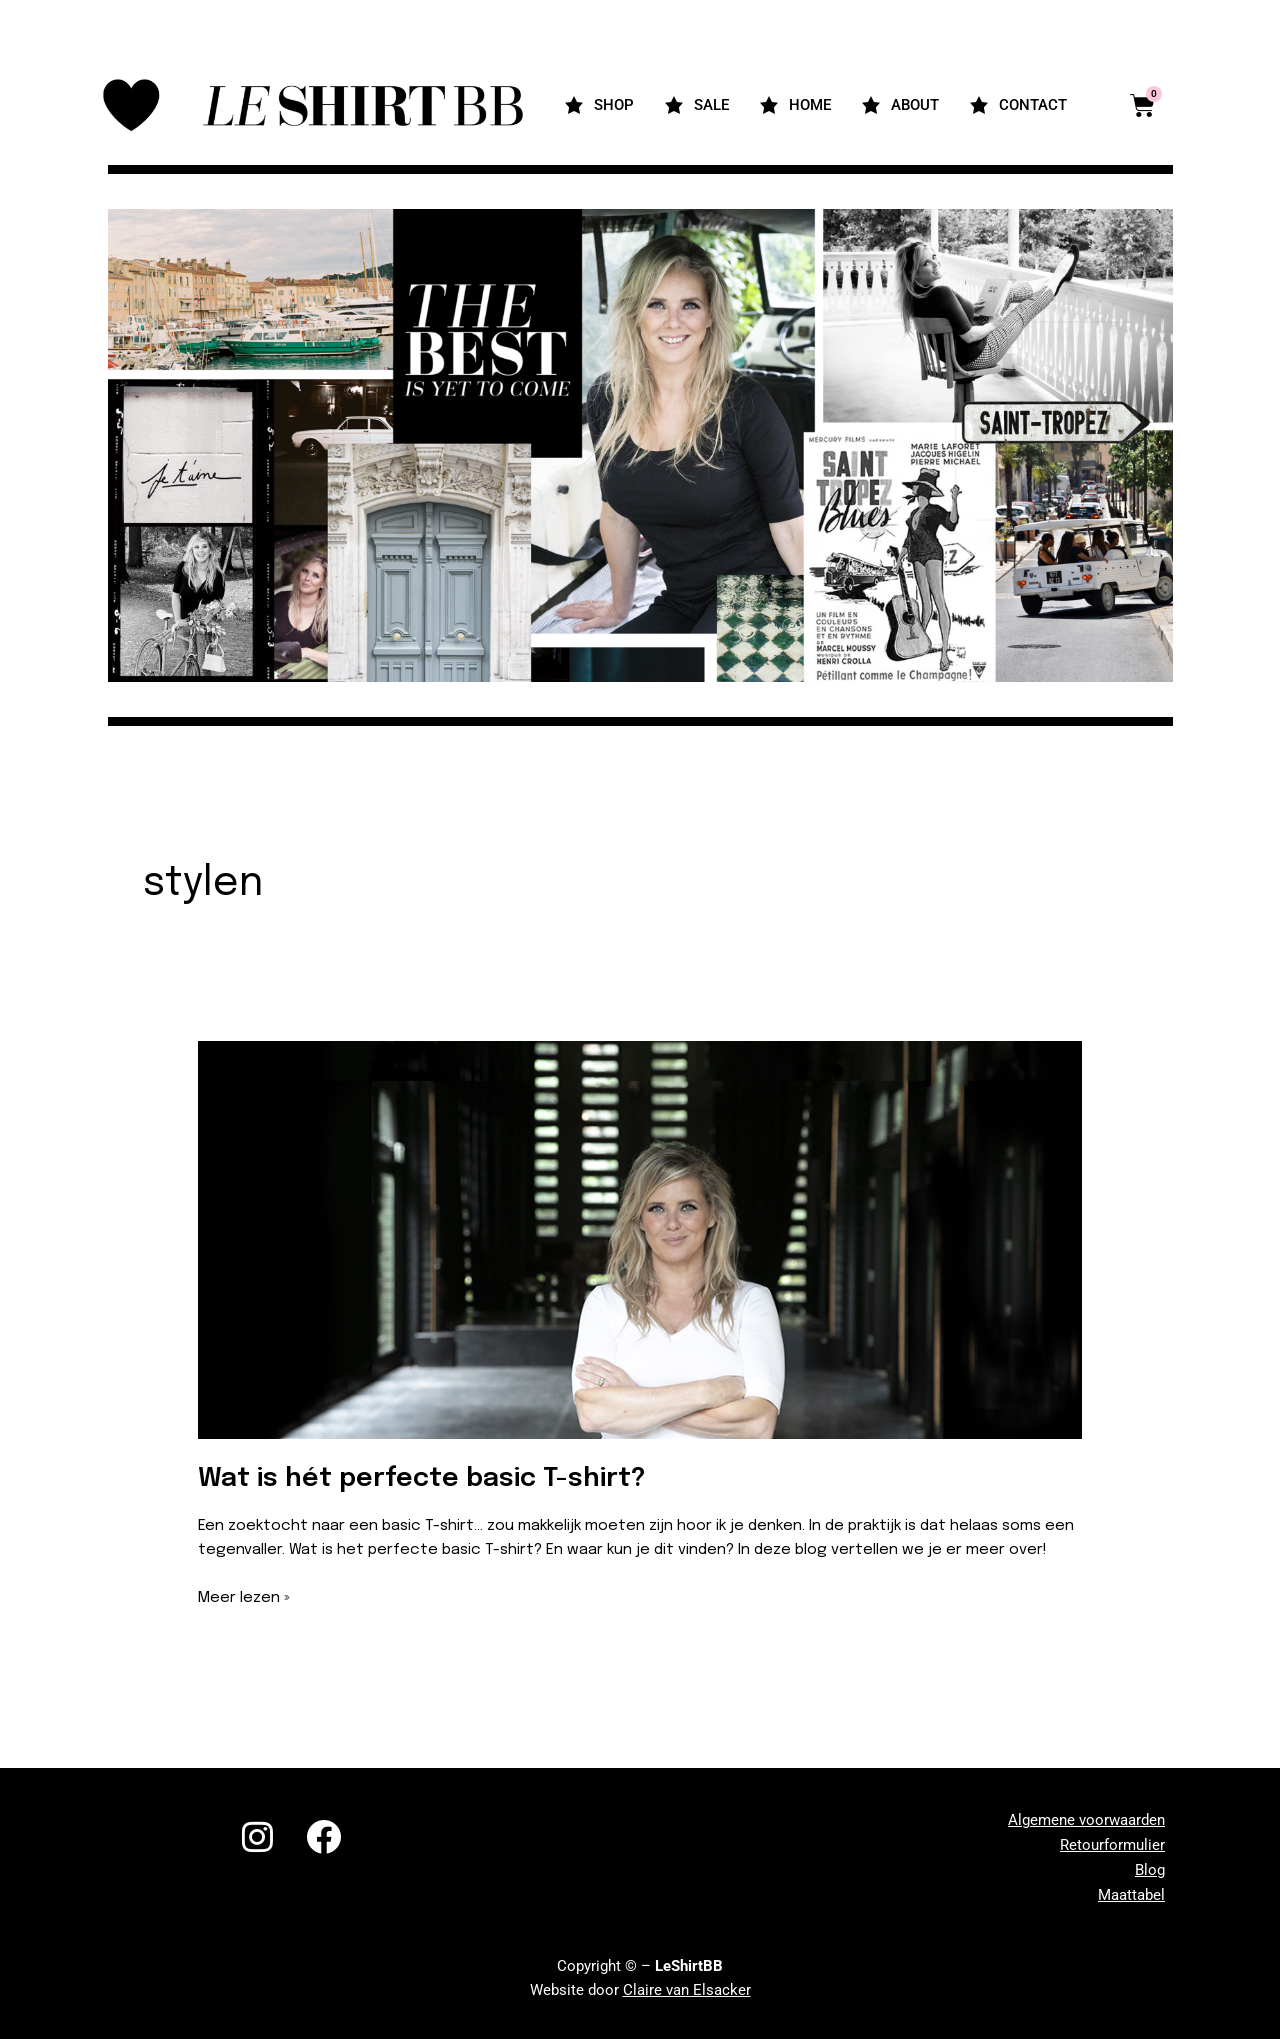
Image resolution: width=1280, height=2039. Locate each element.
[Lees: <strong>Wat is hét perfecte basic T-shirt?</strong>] (640, 1240)
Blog (1150, 1870)
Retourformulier (1112, 1845)
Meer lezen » (244, 1596)
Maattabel (1131, 1895)
